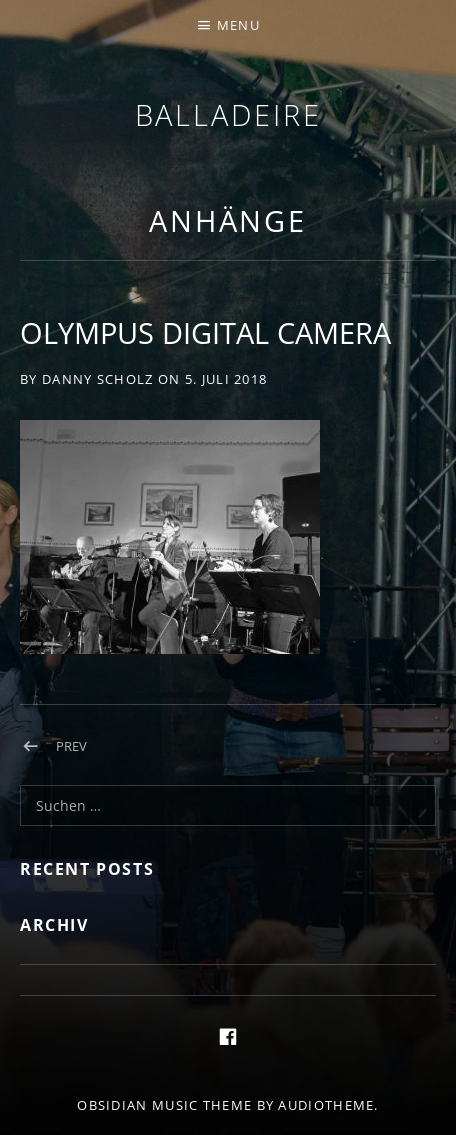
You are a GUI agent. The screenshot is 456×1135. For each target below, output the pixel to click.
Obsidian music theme (164, 1105)
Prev (71, 746)
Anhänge (228, 220)
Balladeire (228, 114)
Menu (238, 25)
